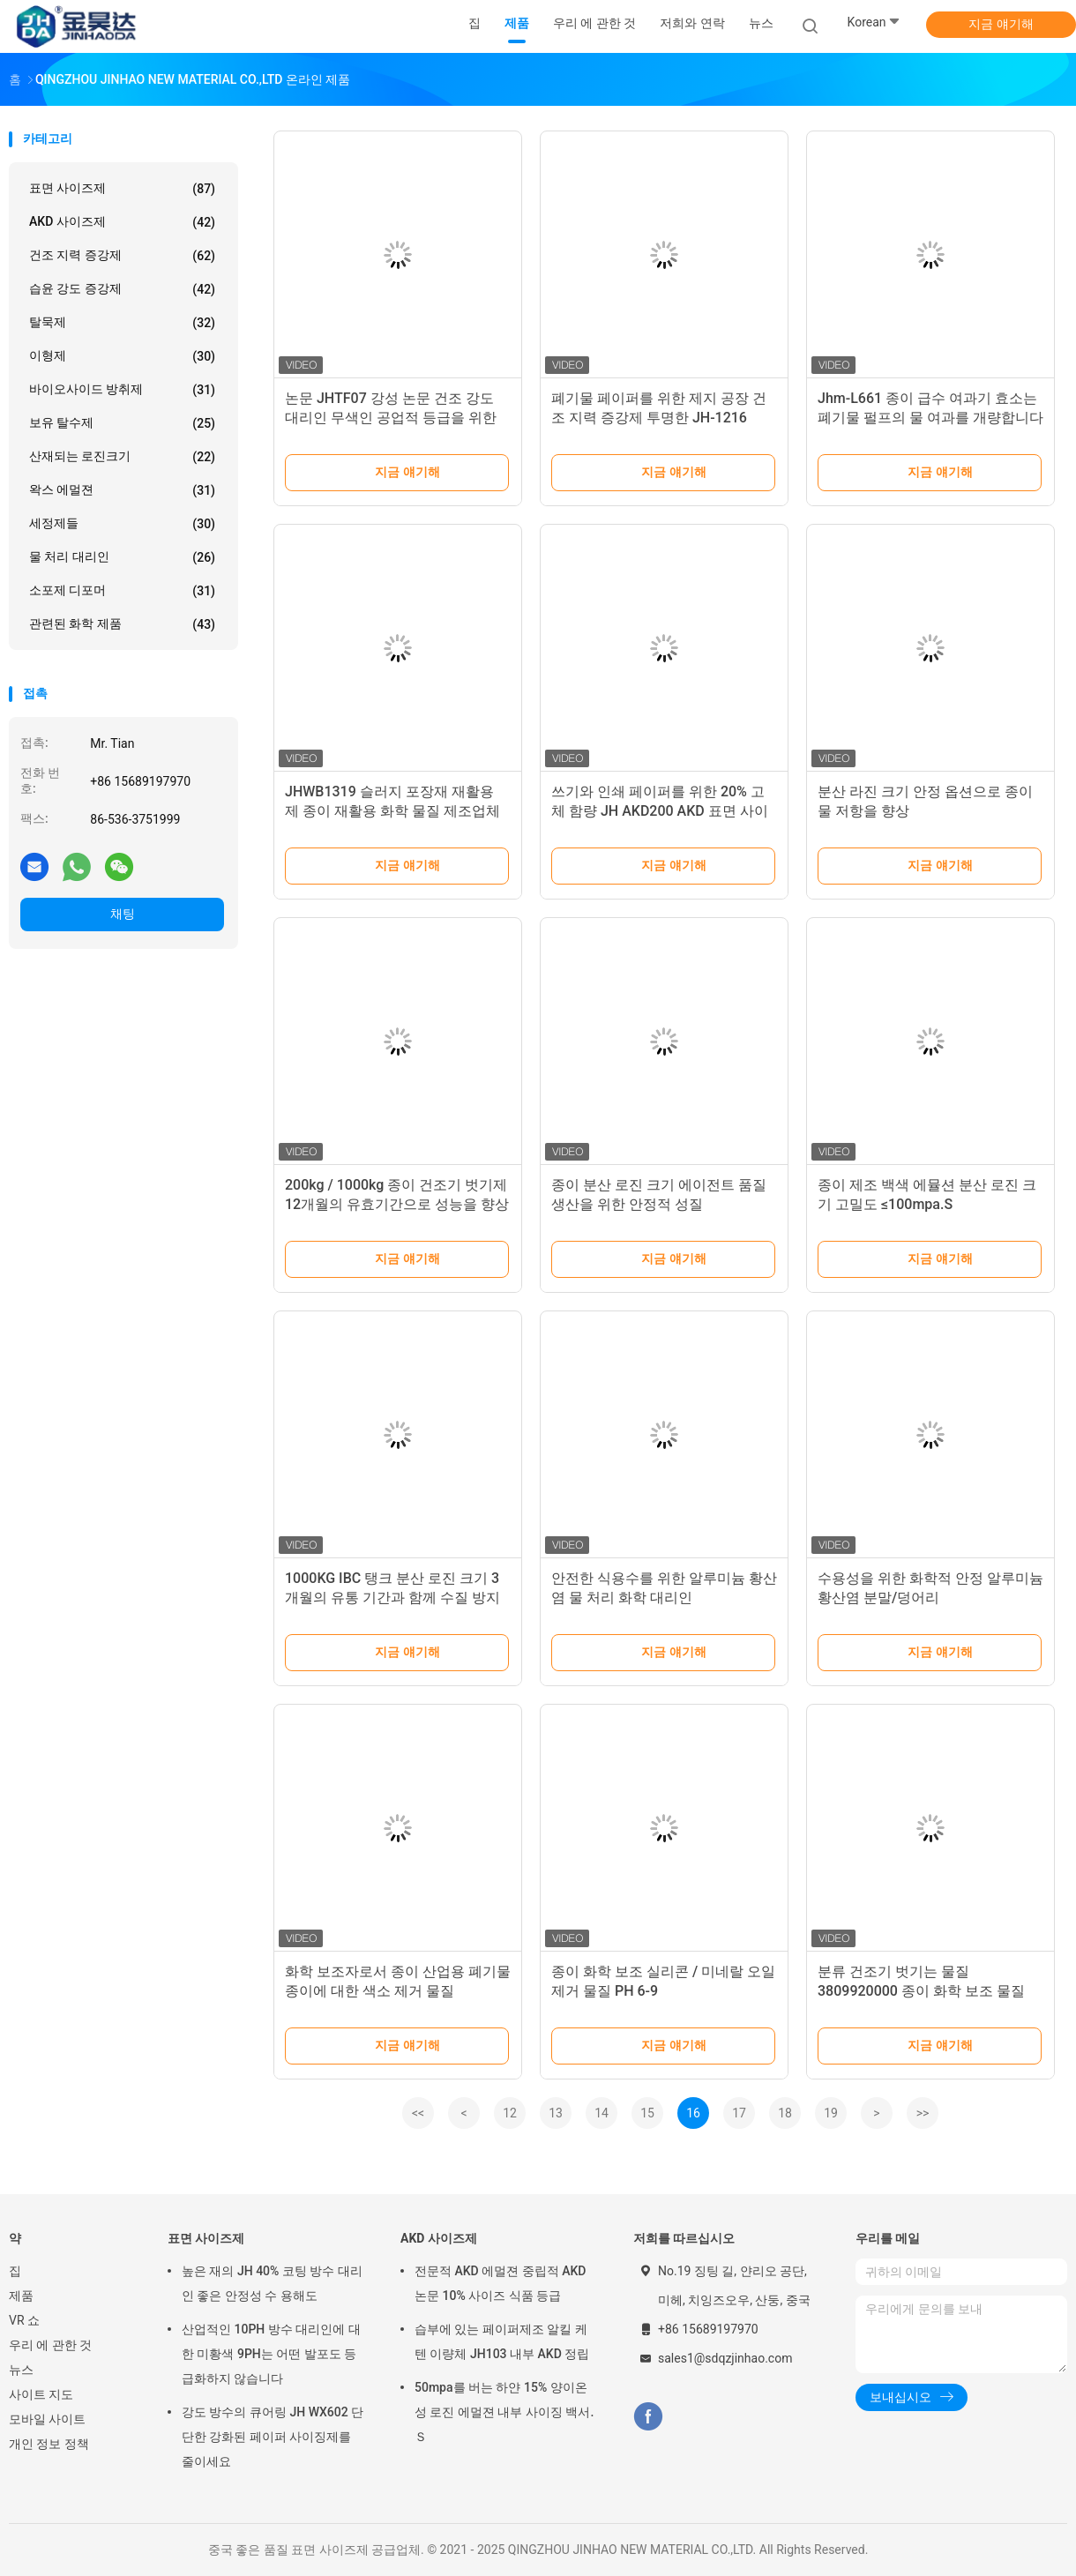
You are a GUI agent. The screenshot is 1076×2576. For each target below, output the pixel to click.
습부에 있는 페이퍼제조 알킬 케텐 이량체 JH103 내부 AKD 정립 (502, 2341)
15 (647, 2113)
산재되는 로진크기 (122, 457)
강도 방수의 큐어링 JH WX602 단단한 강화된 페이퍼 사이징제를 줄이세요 (272, 2436)
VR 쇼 (24, 2320)
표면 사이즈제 (122, 189)
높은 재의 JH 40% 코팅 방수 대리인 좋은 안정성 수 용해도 (272, 2283)
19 (831, 2113)
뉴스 (21, 2370)
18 (785, 2113)
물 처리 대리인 (122, 557)
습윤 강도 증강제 (122, 289)
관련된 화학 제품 (122, 624)
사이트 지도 (41, 2394)
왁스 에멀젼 (122, 490)
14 (601, 2113)
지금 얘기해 (1000, 24)
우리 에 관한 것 (50, 2345)
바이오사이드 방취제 (122, 390)
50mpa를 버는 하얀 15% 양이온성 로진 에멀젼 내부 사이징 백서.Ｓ (504, 2412)
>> (923, 2113)
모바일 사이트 (47, 2419)
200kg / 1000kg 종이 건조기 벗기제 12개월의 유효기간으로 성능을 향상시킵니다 (397, 1204)
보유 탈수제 (122, 423)
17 (739, 2113)
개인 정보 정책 (49, 2444)
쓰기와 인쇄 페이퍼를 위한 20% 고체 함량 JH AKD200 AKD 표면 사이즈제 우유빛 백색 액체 (659, 811)
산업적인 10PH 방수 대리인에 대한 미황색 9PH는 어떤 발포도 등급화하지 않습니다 (271, 2354)
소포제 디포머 (122, 591)
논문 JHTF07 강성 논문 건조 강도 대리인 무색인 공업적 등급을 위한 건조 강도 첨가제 (391, 417)
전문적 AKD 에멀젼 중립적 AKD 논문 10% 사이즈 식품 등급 (500, 2283)
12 (510, 2113)
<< (418, 2113)
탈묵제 (122, 323)
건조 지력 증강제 (122, 256)
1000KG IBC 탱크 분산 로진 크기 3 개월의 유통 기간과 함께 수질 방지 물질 (392, 1597)
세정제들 (122, 524)
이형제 (122, 356)
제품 (21, 2296)
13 (556, 2113)
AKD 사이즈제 (122, 222)
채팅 (122, 914)
